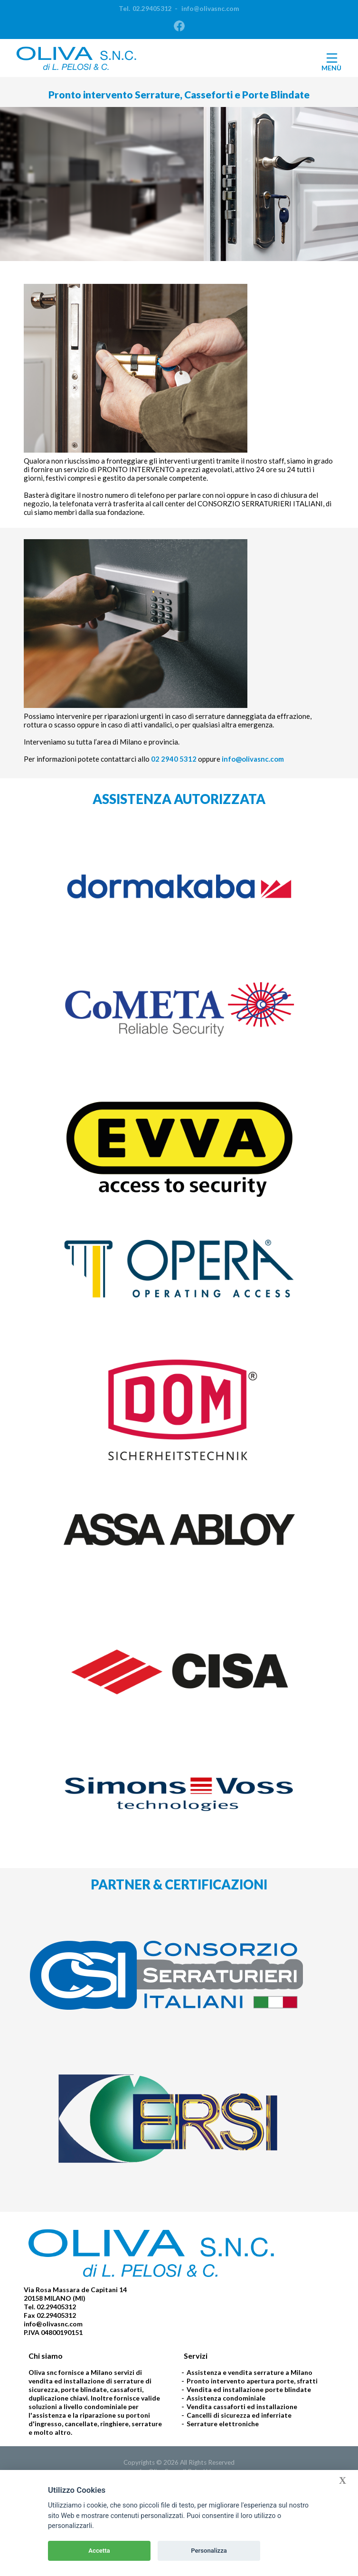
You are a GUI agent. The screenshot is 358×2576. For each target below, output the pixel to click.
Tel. (145, 8)
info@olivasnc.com (207, 8)
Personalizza (209, 2550)
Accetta (99, 2550)
